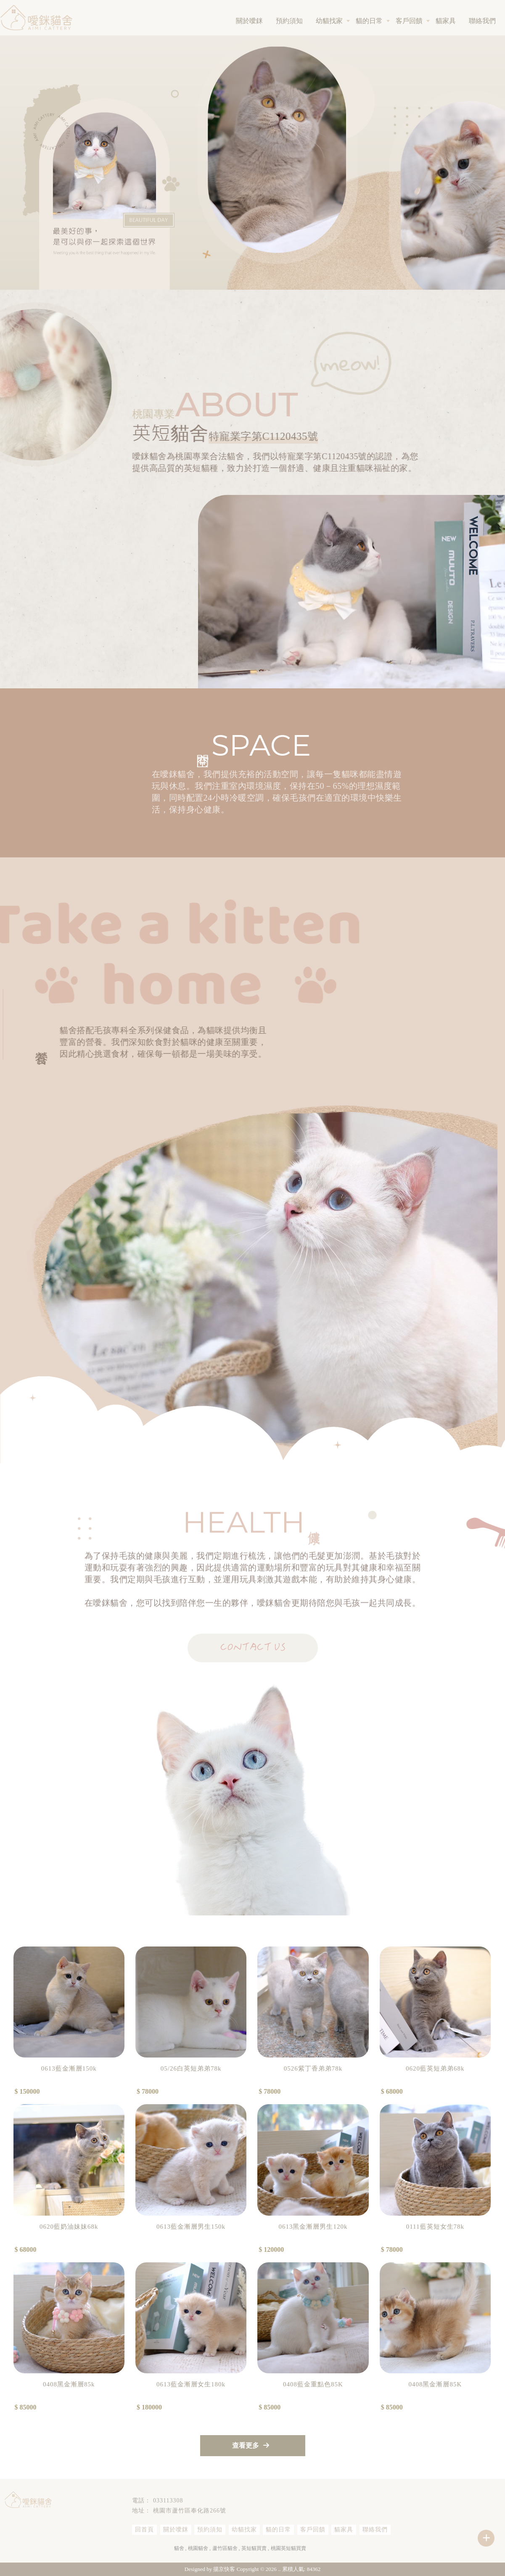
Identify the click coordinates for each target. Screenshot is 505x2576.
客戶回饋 (409, 20)
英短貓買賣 (254, 2548)
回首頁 (144, 2529)
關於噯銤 (249, 20)
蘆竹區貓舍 (225, 2548)
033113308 (168, 2500)
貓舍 (179, 2548)
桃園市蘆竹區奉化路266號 (189, 2510)
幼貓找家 (329, 20)
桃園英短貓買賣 (288, 2548)
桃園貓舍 (198, 2548)
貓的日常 (369, 20)
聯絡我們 (482, 20)
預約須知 (289, 20)
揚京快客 (224, 2569)
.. (279, 2569)
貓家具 (446, 20)
